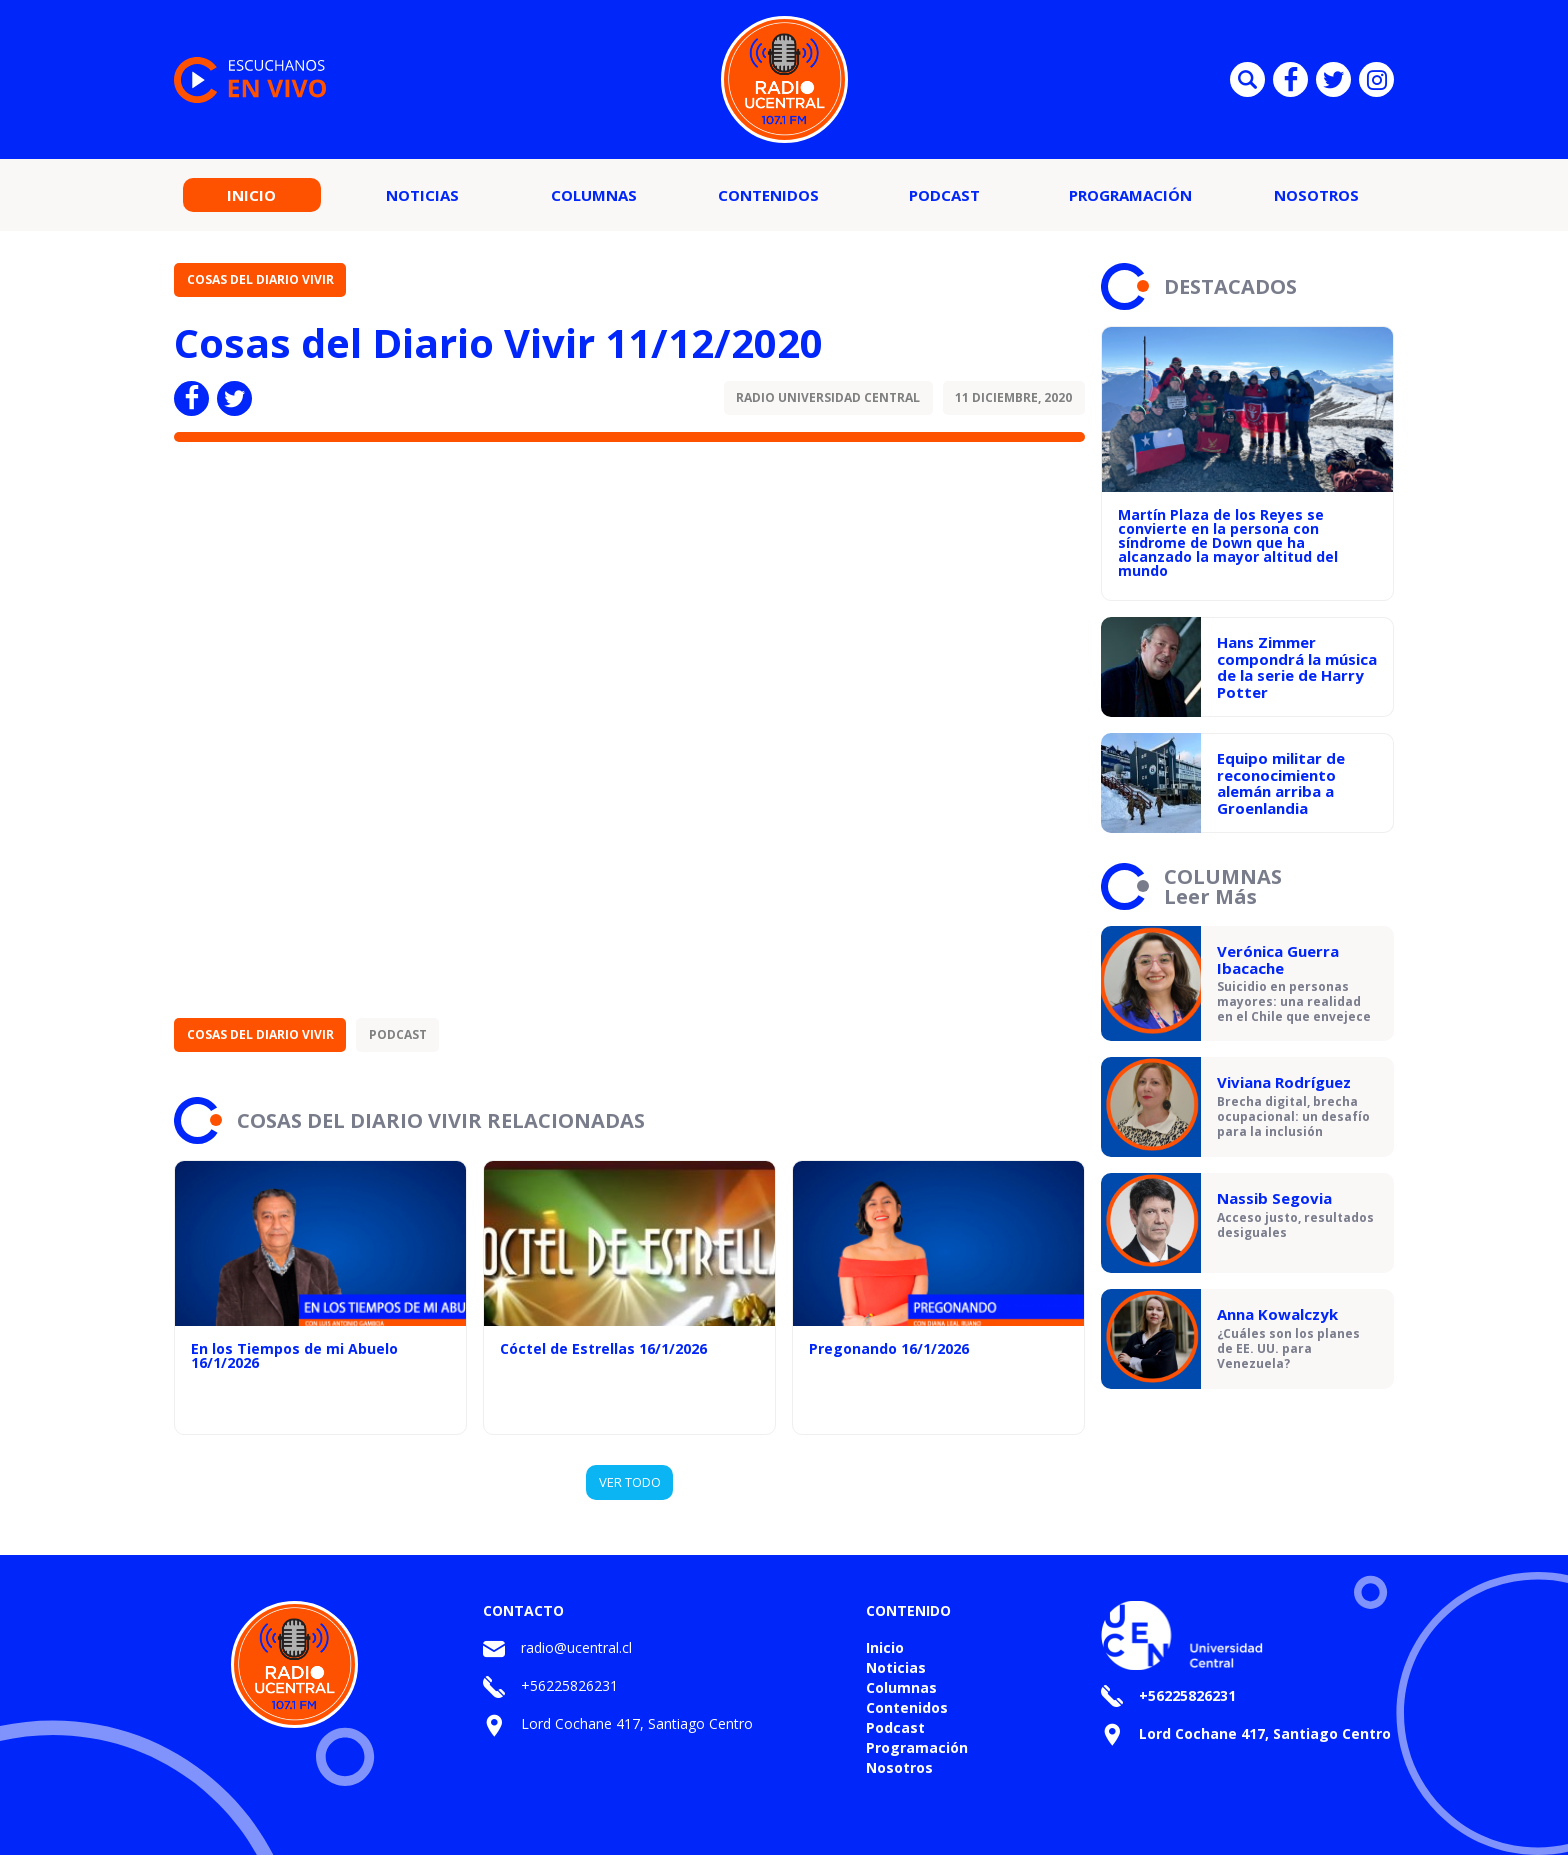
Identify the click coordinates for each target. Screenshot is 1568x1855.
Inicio (251, 195)
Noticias (422, 195)
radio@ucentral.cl (576, 1647)
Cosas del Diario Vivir (260, 279)
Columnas (594, 195)
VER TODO (630, 1482)
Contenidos (768, 195)
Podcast (944, 195)
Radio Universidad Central (828, 397)
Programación (1130, 195)
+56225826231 (569, 1685)
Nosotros (1316, 195)
